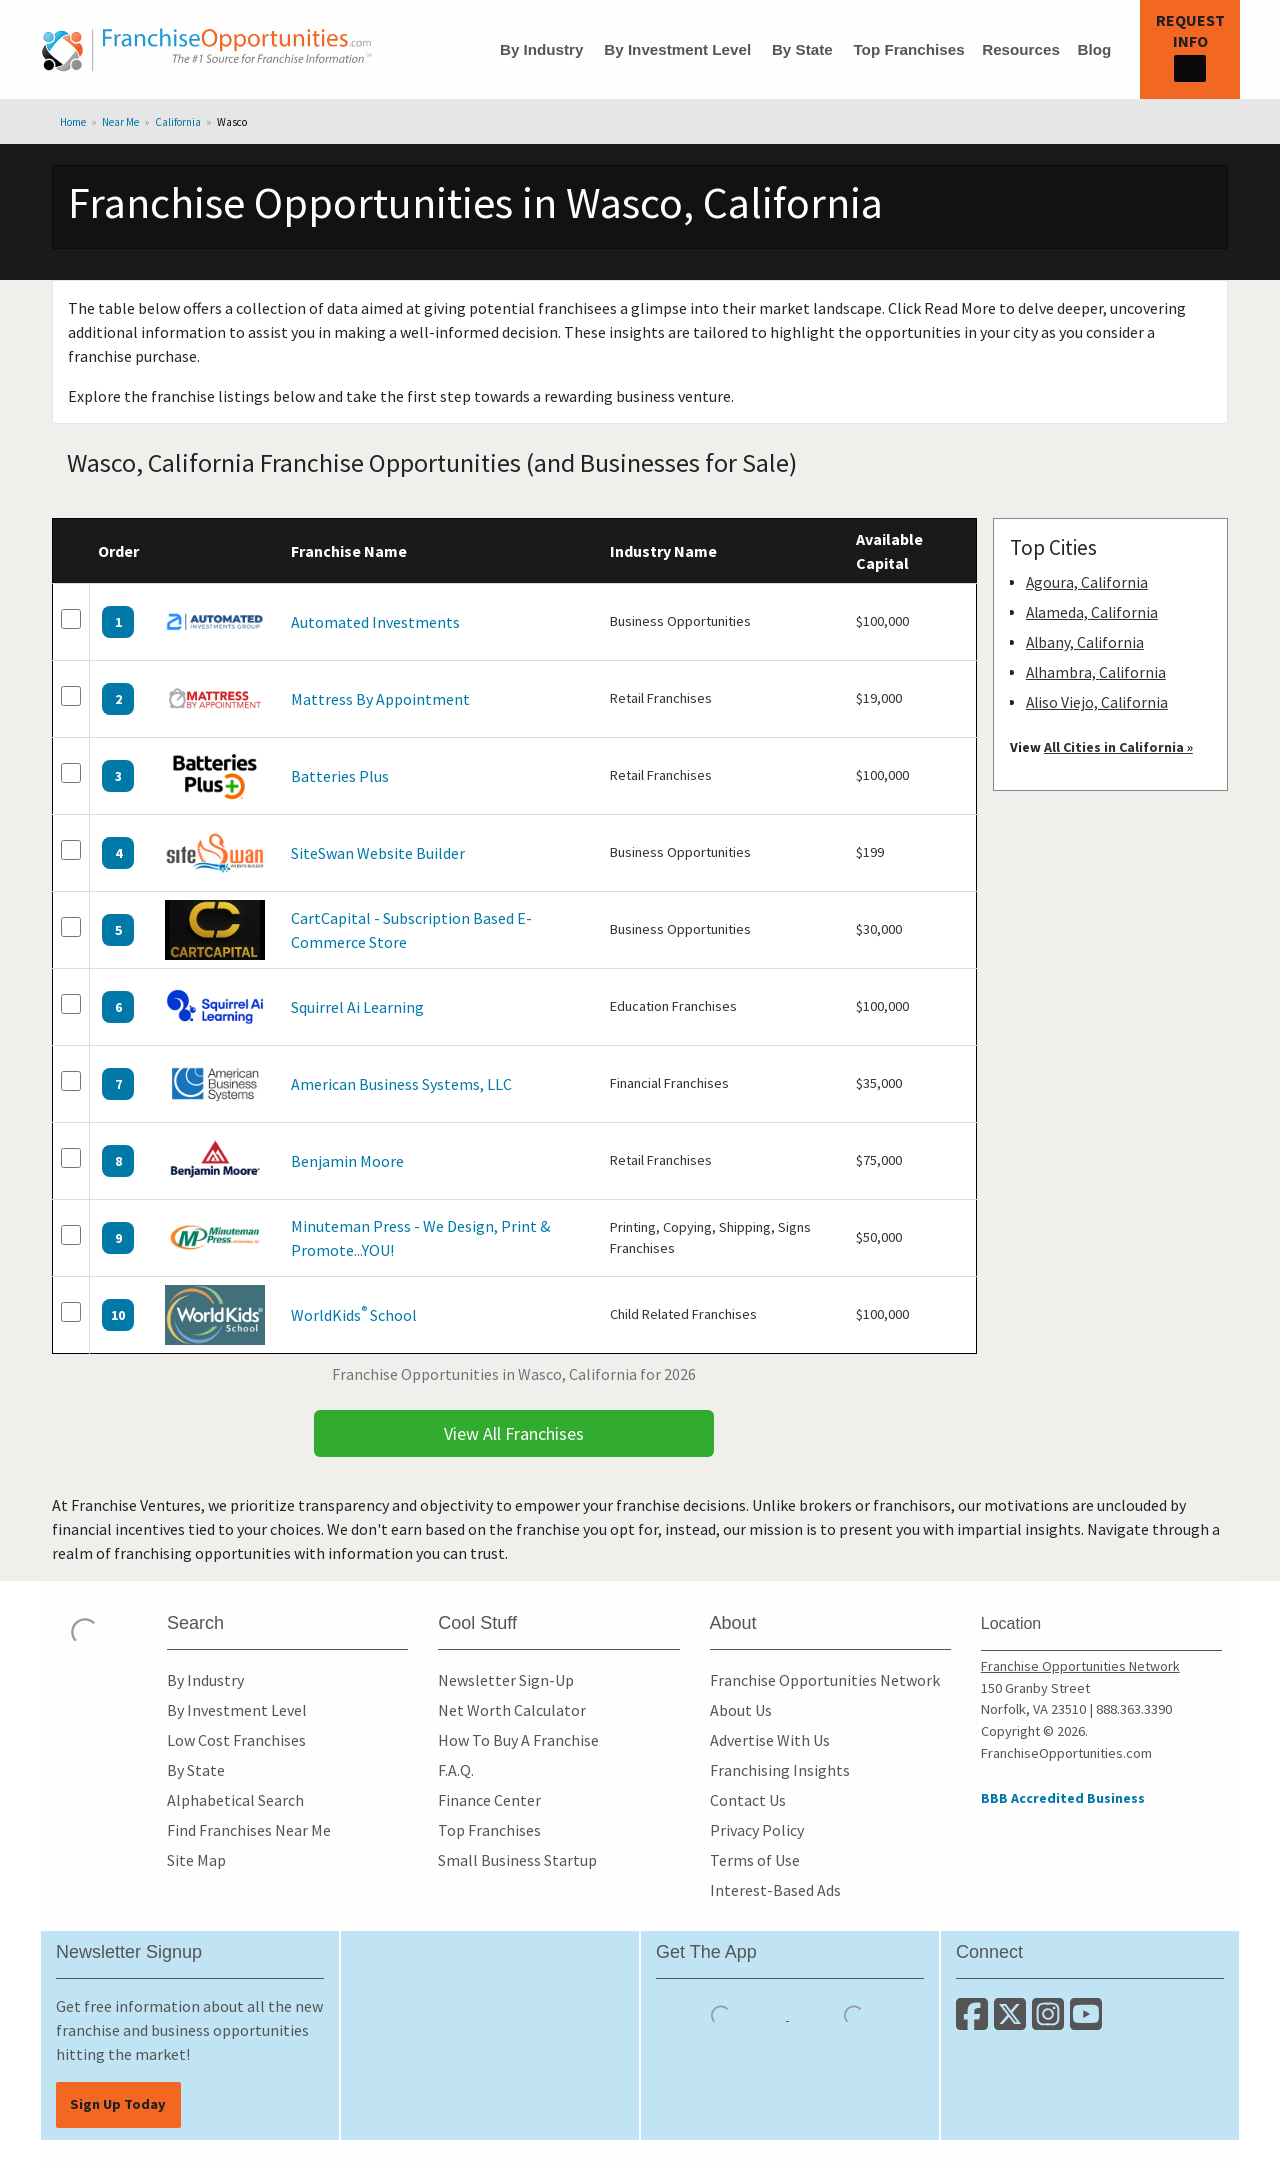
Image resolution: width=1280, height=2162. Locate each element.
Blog (1094, 49)
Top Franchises (908, 49)
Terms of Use (755, 1860)
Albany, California (1085, 642)
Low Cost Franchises (236, 1740)
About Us (741, 1710)
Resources (1021, 49)
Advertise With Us (770, 1740)
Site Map (196, 1860)
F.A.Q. (456, 1770)
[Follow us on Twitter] (1013, 2022)
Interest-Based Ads (775, 1890)
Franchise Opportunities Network (825, 1680)
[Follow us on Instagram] (1051, 2022)
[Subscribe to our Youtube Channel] (1087, 2022)
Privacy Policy (757, 1830)
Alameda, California (1092, 612)
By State (802, 49)
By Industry (542, 49)
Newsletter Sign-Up (506, 1680)
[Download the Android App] (854, 2014)
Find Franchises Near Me (249, 1830)
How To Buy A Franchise (518, 1740)
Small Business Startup (517, 1860)
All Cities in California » (1118, 747)
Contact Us (748, 1800)
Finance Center (489, 1800)
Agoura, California (1087, 582)
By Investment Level (677, 49)
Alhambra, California (1096, 672)
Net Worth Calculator (512, 1710)
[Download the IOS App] (722, 2014)
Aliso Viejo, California (1097, 702)
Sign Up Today (118, 2104)
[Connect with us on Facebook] (975, 2022)
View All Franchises (514, 1433)
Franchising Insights (780, 1770)
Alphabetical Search (235, 1800)
